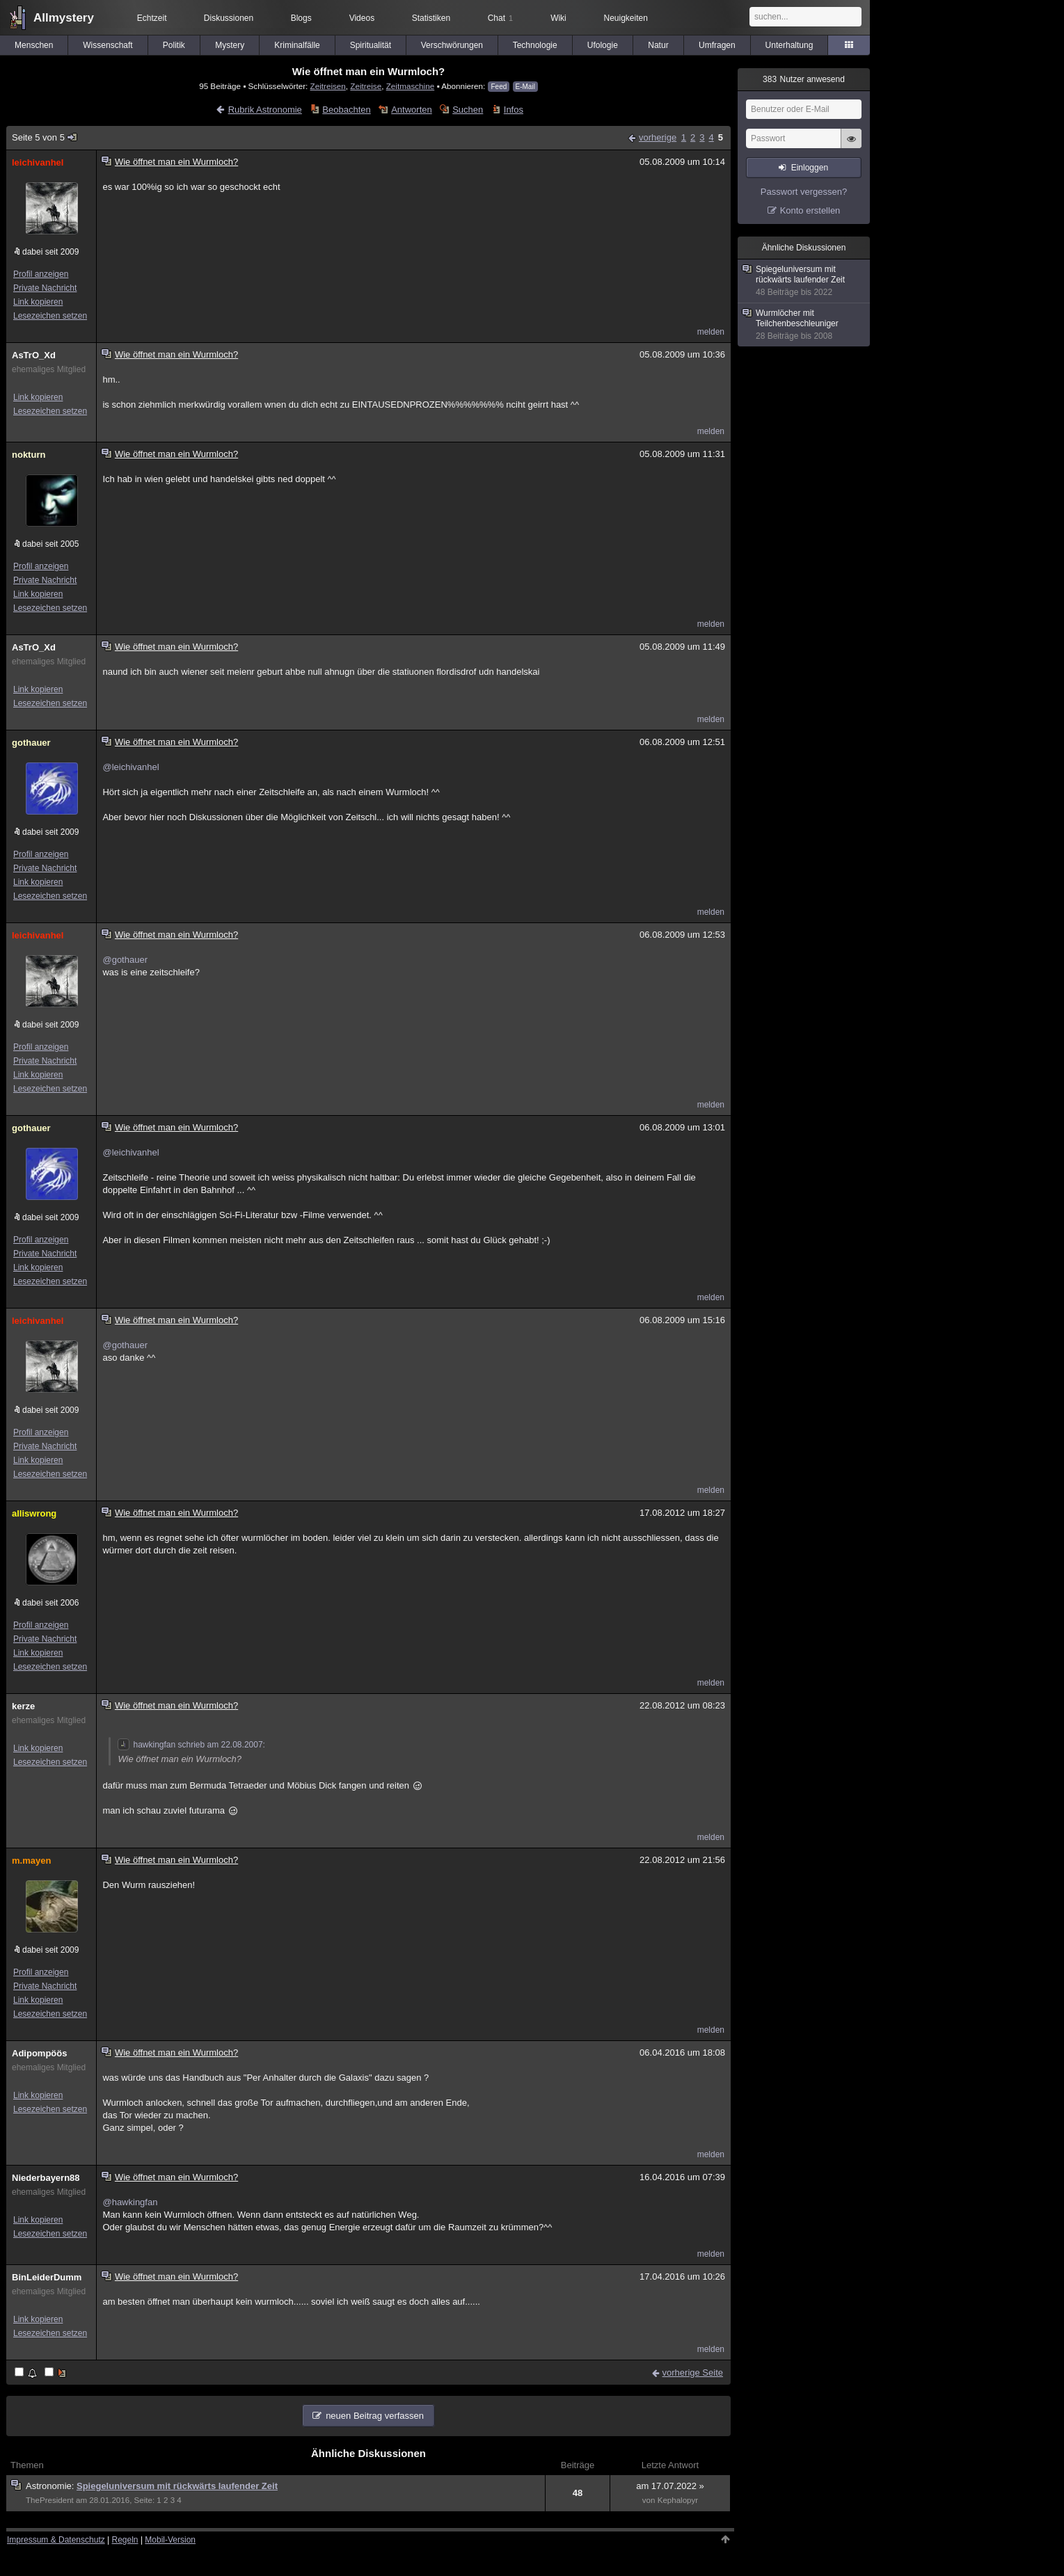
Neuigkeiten (626, 18)
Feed (499, 86)
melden (710, 332)
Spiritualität (370, 45)
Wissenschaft (107, 45)
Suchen (467, 109)
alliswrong (34, 1513)
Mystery (229, 45)
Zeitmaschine (410, 85)
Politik (174, 45)
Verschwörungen (452, 45)
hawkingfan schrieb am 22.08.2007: (191, 1745)
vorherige (657, 137)
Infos (513, 109)
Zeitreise (365, 85)
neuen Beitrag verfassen (375, 2415)
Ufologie (602, 45)
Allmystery (63, 17)
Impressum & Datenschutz (56, 2540)
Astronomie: (51, 2486)
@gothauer (125, 959)
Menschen (34, 45)
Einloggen (809, 168)
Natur (658, 45)
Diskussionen (228, 18)
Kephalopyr (678, 2500)
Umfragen (717, 45)
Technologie (535, 45)
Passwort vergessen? (804, 191)
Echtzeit (152, 18)
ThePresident (50, 2500)
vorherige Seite (692, 2372)
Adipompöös (39, 2053)
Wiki (558, 18)
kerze (23, 1706)
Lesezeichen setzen (50, 316)
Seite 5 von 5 (45, 137)
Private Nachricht (45, 288)
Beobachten (346, 109)
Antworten (411, 109)
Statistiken (431, 18)
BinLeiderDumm (46, 2277)
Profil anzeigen (40, 274)
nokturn (28, 454)
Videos (361, 18)
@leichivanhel (130, 767)
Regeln (125, 2540)
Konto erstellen (810, 210)
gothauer (31, 742)
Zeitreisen (328, 85)
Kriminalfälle (296, 45)
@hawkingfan (129, 2202)
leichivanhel (37, 162)
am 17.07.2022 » (670, 2486)
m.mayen (31, 1860)
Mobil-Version (170, 2540)
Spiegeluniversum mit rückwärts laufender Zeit (177, 2486)
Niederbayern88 (46, 2178)
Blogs (301, 18)
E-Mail (525, 86)
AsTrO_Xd (34, 355)
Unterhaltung (789, 45)
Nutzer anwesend (804, 79)
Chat (500, 18)
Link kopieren (38, 302)
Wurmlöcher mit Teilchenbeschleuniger (804, 325)
